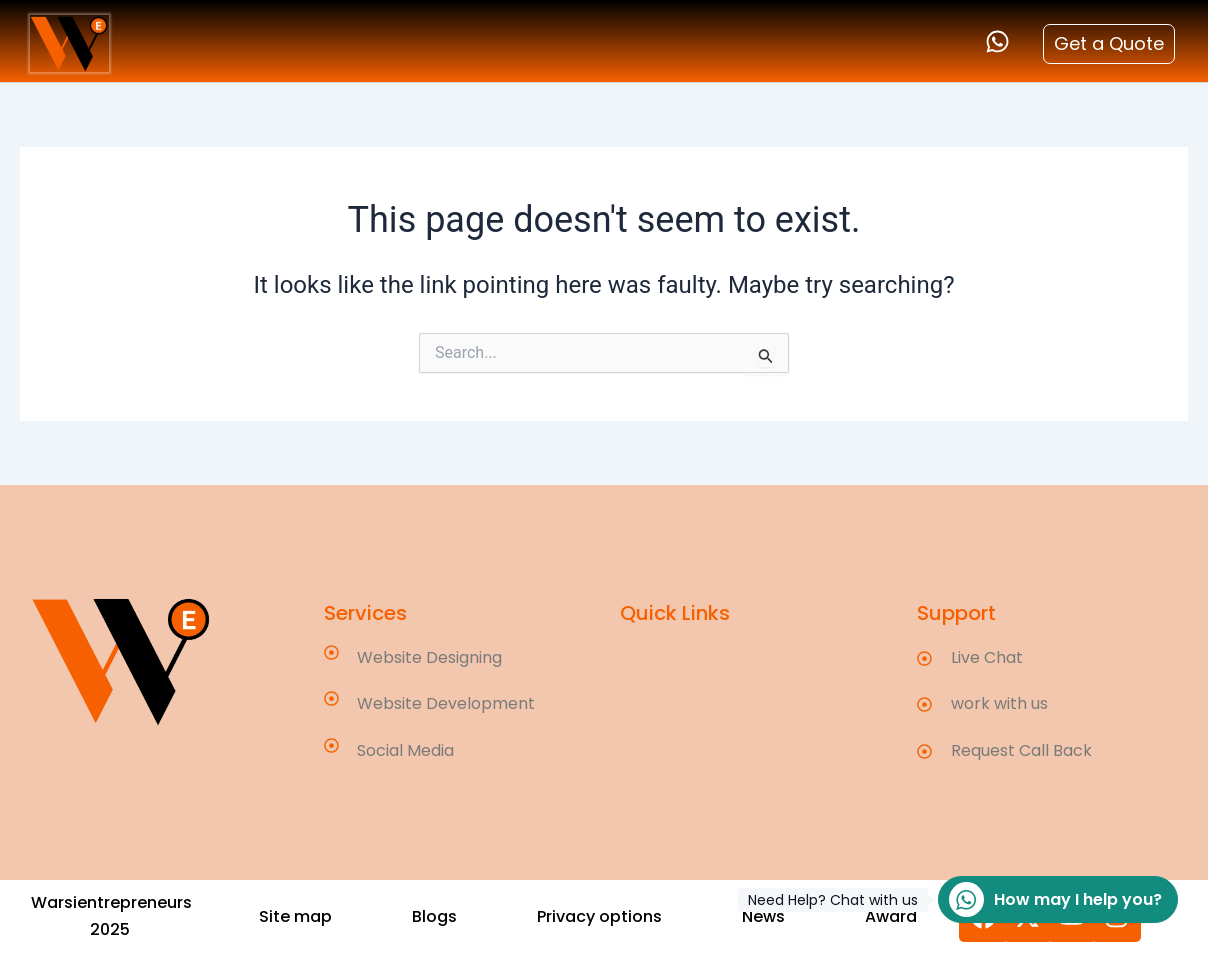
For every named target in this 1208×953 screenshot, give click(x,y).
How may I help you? (1050, 899)
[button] (434, 917)
